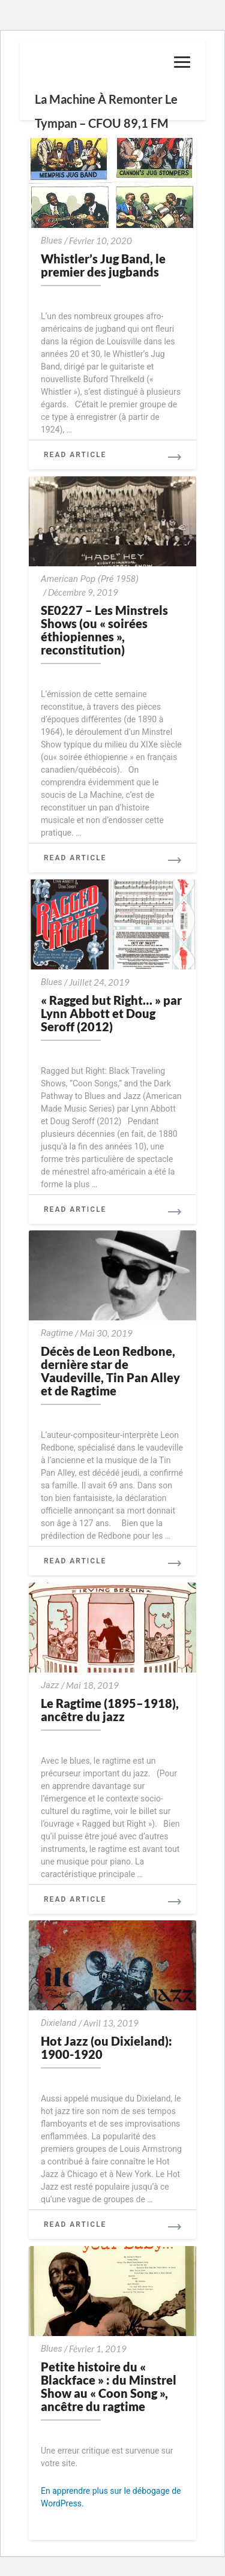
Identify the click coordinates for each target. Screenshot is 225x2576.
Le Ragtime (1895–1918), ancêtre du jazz (110, 1710)
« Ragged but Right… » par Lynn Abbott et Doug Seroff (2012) (111, 1013)
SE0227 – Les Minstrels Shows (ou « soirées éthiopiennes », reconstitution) (104, 630)
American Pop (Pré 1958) (90, 579)
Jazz (50, 1685)
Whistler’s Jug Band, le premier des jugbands (103, 265)
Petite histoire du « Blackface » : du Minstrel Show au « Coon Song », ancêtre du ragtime (108, 2386)
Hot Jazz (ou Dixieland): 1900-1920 (106, 2047)
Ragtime (57, 1333)
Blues (51, 240)
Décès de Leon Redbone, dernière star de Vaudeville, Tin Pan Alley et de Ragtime (110, 1371)
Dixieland (58, 2022)
